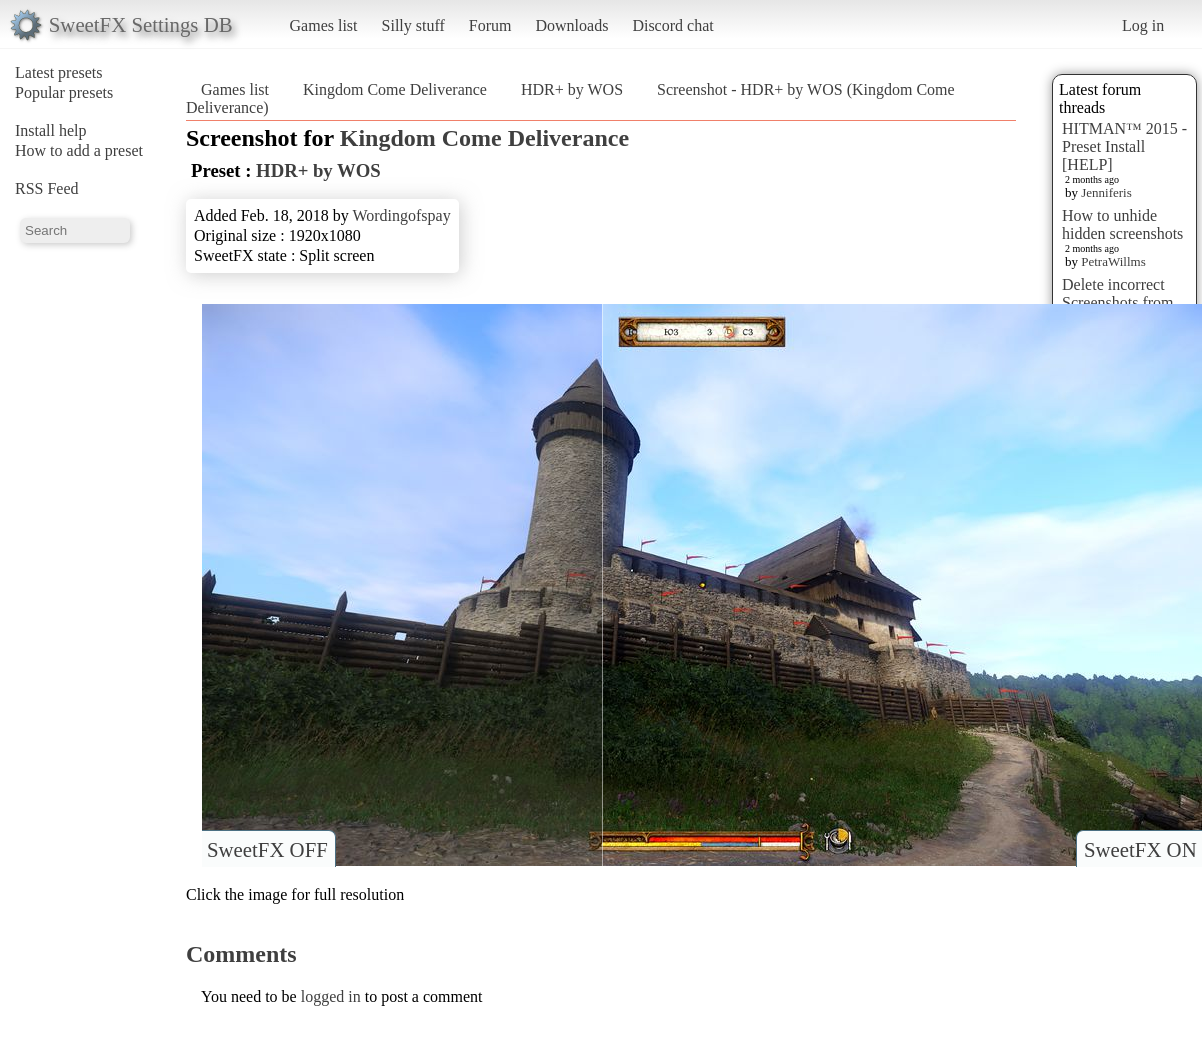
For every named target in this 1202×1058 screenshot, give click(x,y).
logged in (331, 996)
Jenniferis (1106, 192)
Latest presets (59, 72)
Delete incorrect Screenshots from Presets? (1118, 302)
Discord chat (672, 25)
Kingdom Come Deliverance (395, 89)
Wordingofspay (401, 215)
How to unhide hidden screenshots (1122, 224)
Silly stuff (413, 25)
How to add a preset (79, 150)
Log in (1143, 25)
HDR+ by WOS (572, 89)
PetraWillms (1113, 261)
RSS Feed (47, 188)
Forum (490, 25)
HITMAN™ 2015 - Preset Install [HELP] (1124, 146)
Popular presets (64, 92)
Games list (324, 25)
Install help (51, 130)
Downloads (571, 25)
